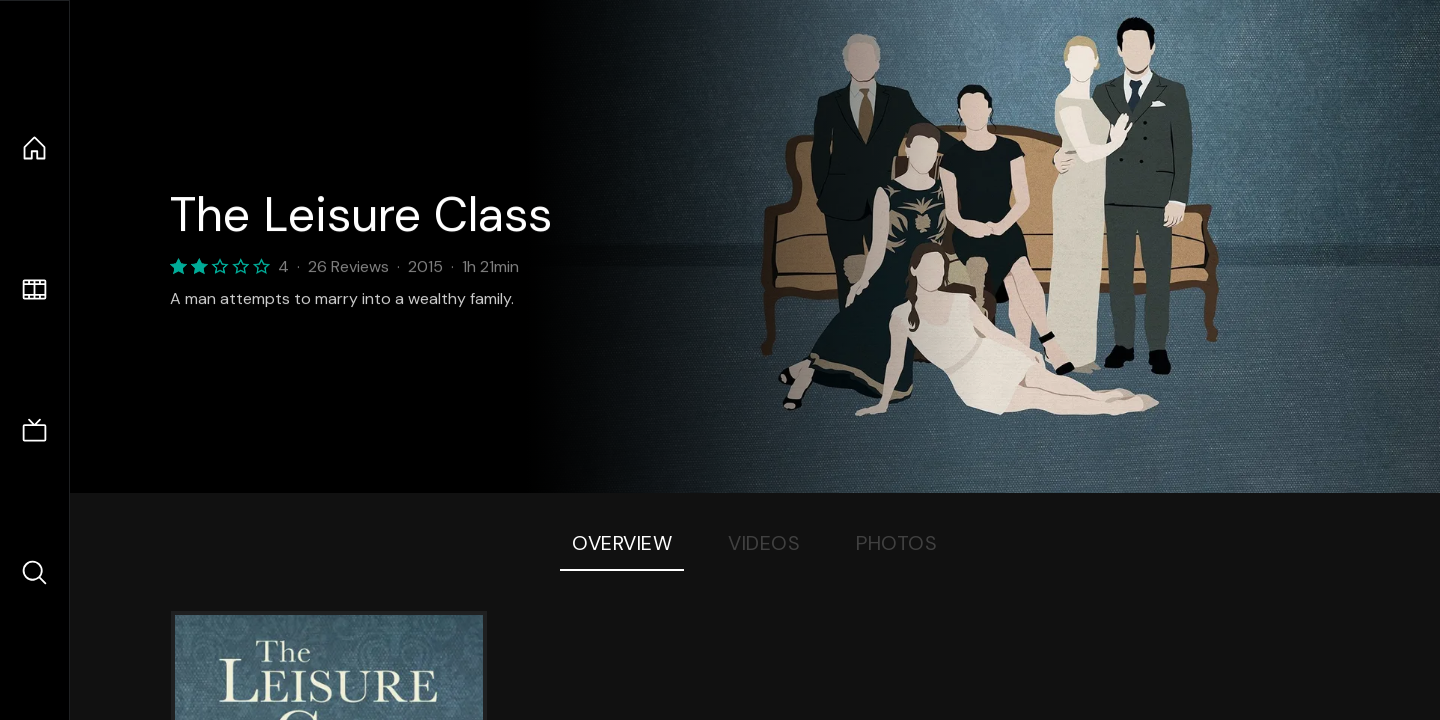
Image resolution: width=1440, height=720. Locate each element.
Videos (764, 543)
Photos (896, 543)
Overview (622, 543)
